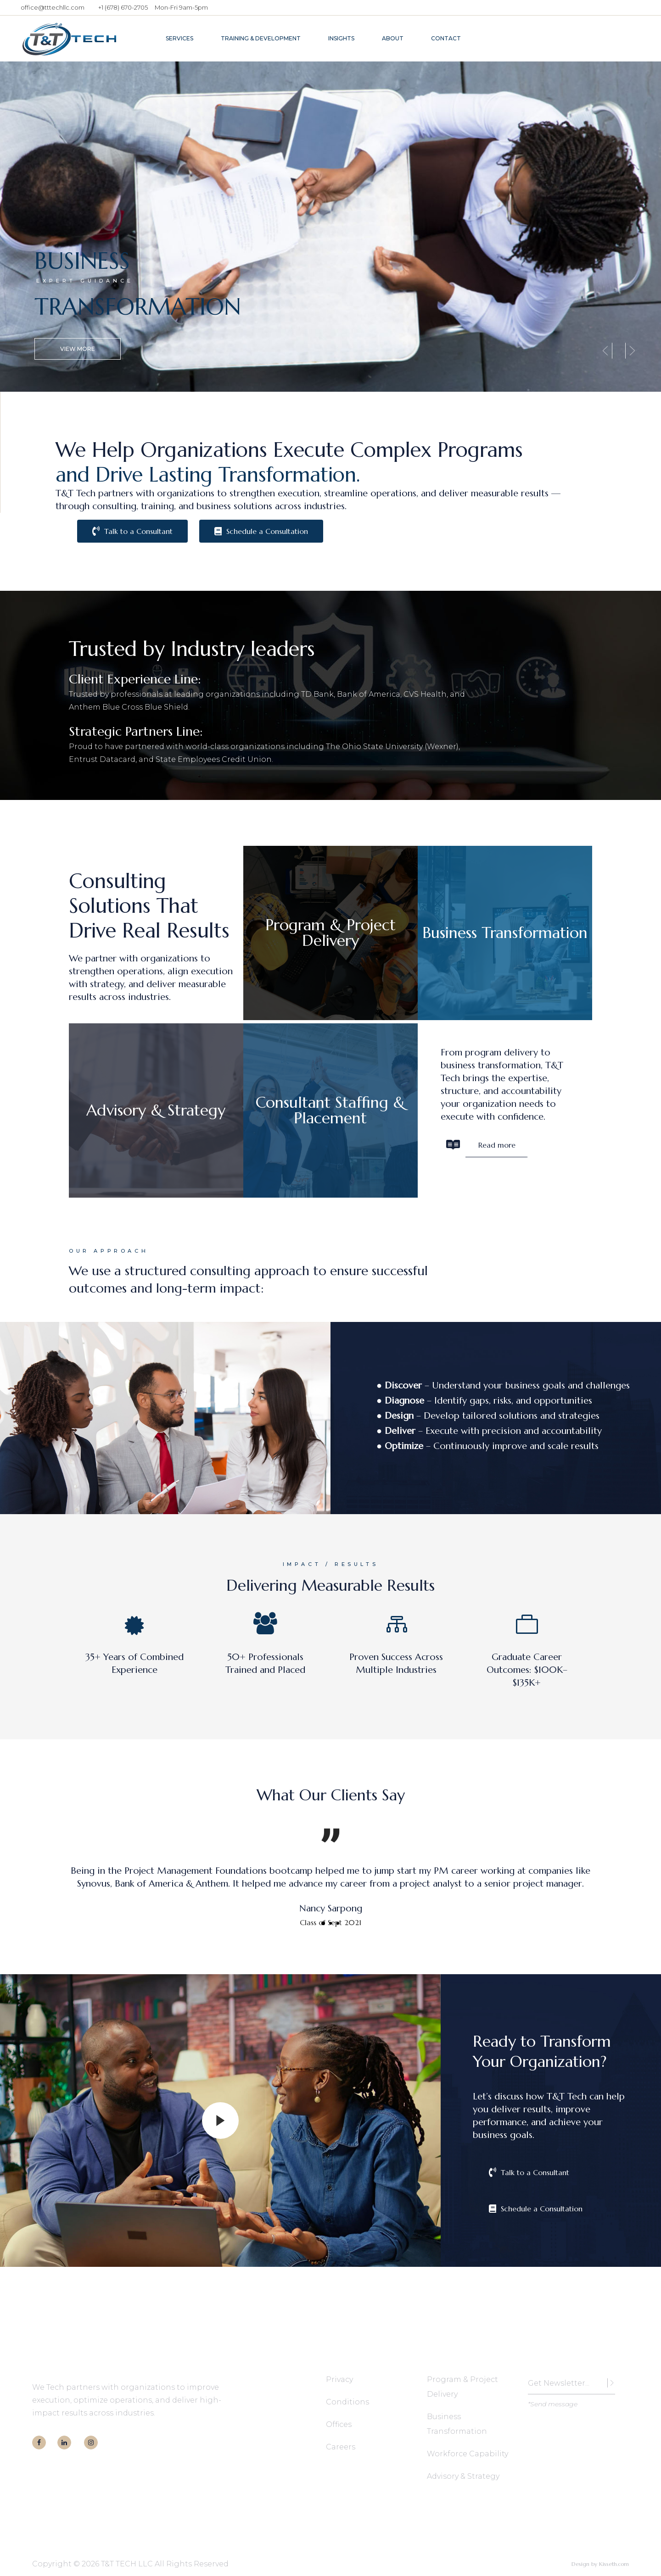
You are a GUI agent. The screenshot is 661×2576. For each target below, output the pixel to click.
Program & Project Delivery (462, 2386)
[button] (323, 1923)
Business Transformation (457, 2424)
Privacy (339, 2379)
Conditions (347, 2402)
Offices (339, 2424)
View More (77, 347)
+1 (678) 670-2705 (123, 7)
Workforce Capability (467, 2453)
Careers (340, 2447)
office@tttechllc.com (52, 7)
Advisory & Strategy (463, 2476)
